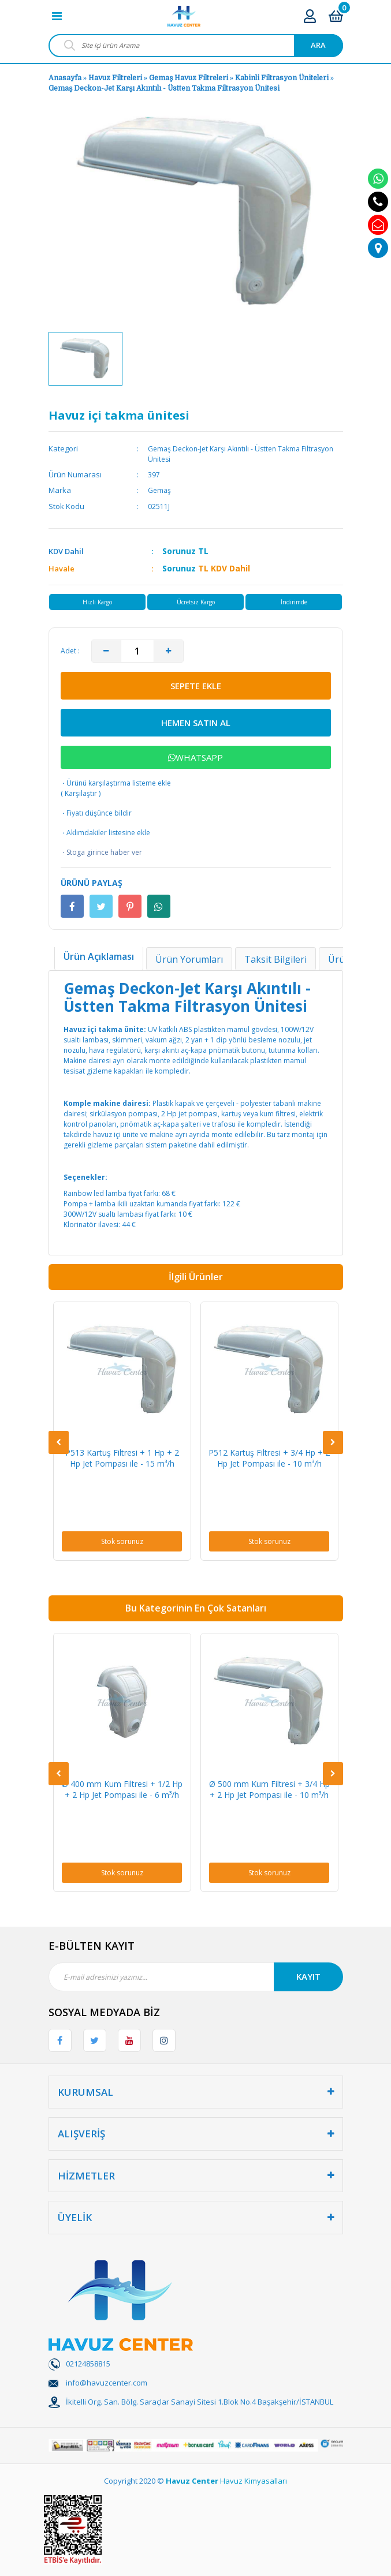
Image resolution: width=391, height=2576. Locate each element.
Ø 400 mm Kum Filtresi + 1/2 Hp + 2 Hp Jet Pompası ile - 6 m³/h (122, 1789)
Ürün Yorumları (189, 959)
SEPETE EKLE (195, 685)
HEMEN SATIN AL (195, 722)
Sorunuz (179, 550)
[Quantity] (137, 651)
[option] (85, 358)
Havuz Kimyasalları (253, 2481)
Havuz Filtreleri (116, 78)
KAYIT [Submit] (308, 1976)
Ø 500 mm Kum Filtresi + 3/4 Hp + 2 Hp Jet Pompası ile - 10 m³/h (269, 1789)
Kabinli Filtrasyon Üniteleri (282, 78)
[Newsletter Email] (196, 1976)
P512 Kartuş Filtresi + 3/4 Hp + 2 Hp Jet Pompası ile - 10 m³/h (269, 1458)
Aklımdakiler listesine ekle (105, 833)
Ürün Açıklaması (99, 956)
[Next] (333, 1442)
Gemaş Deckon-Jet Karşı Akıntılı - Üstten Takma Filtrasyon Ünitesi (164, 88)
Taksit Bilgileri (275, 959)
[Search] (196, 45)
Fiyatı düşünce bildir (96, 813)
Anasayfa (65, 78)
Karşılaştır (81, 793)
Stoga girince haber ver (101, 852)
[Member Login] (310, 16)
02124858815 (88, 2363)
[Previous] (59, 1442)
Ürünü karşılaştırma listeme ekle (116, 783)
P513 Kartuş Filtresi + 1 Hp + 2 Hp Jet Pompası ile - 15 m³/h (122, 1458)
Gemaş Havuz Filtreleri (188, 78)
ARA (318, 45)
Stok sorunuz (122, 1541)
